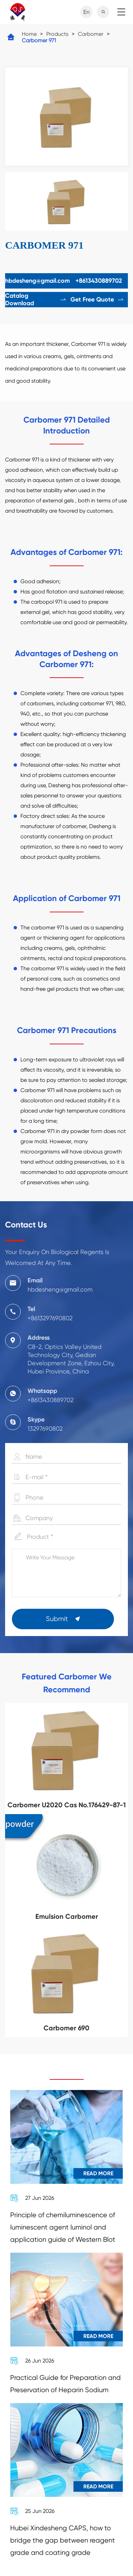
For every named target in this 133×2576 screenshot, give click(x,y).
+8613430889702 (99, 280)
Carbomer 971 (39, 40)
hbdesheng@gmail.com (37, 280)
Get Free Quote (97, 299)
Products (57, 34)
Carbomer (90, 34)
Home (29, 34)
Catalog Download (36, 299)
